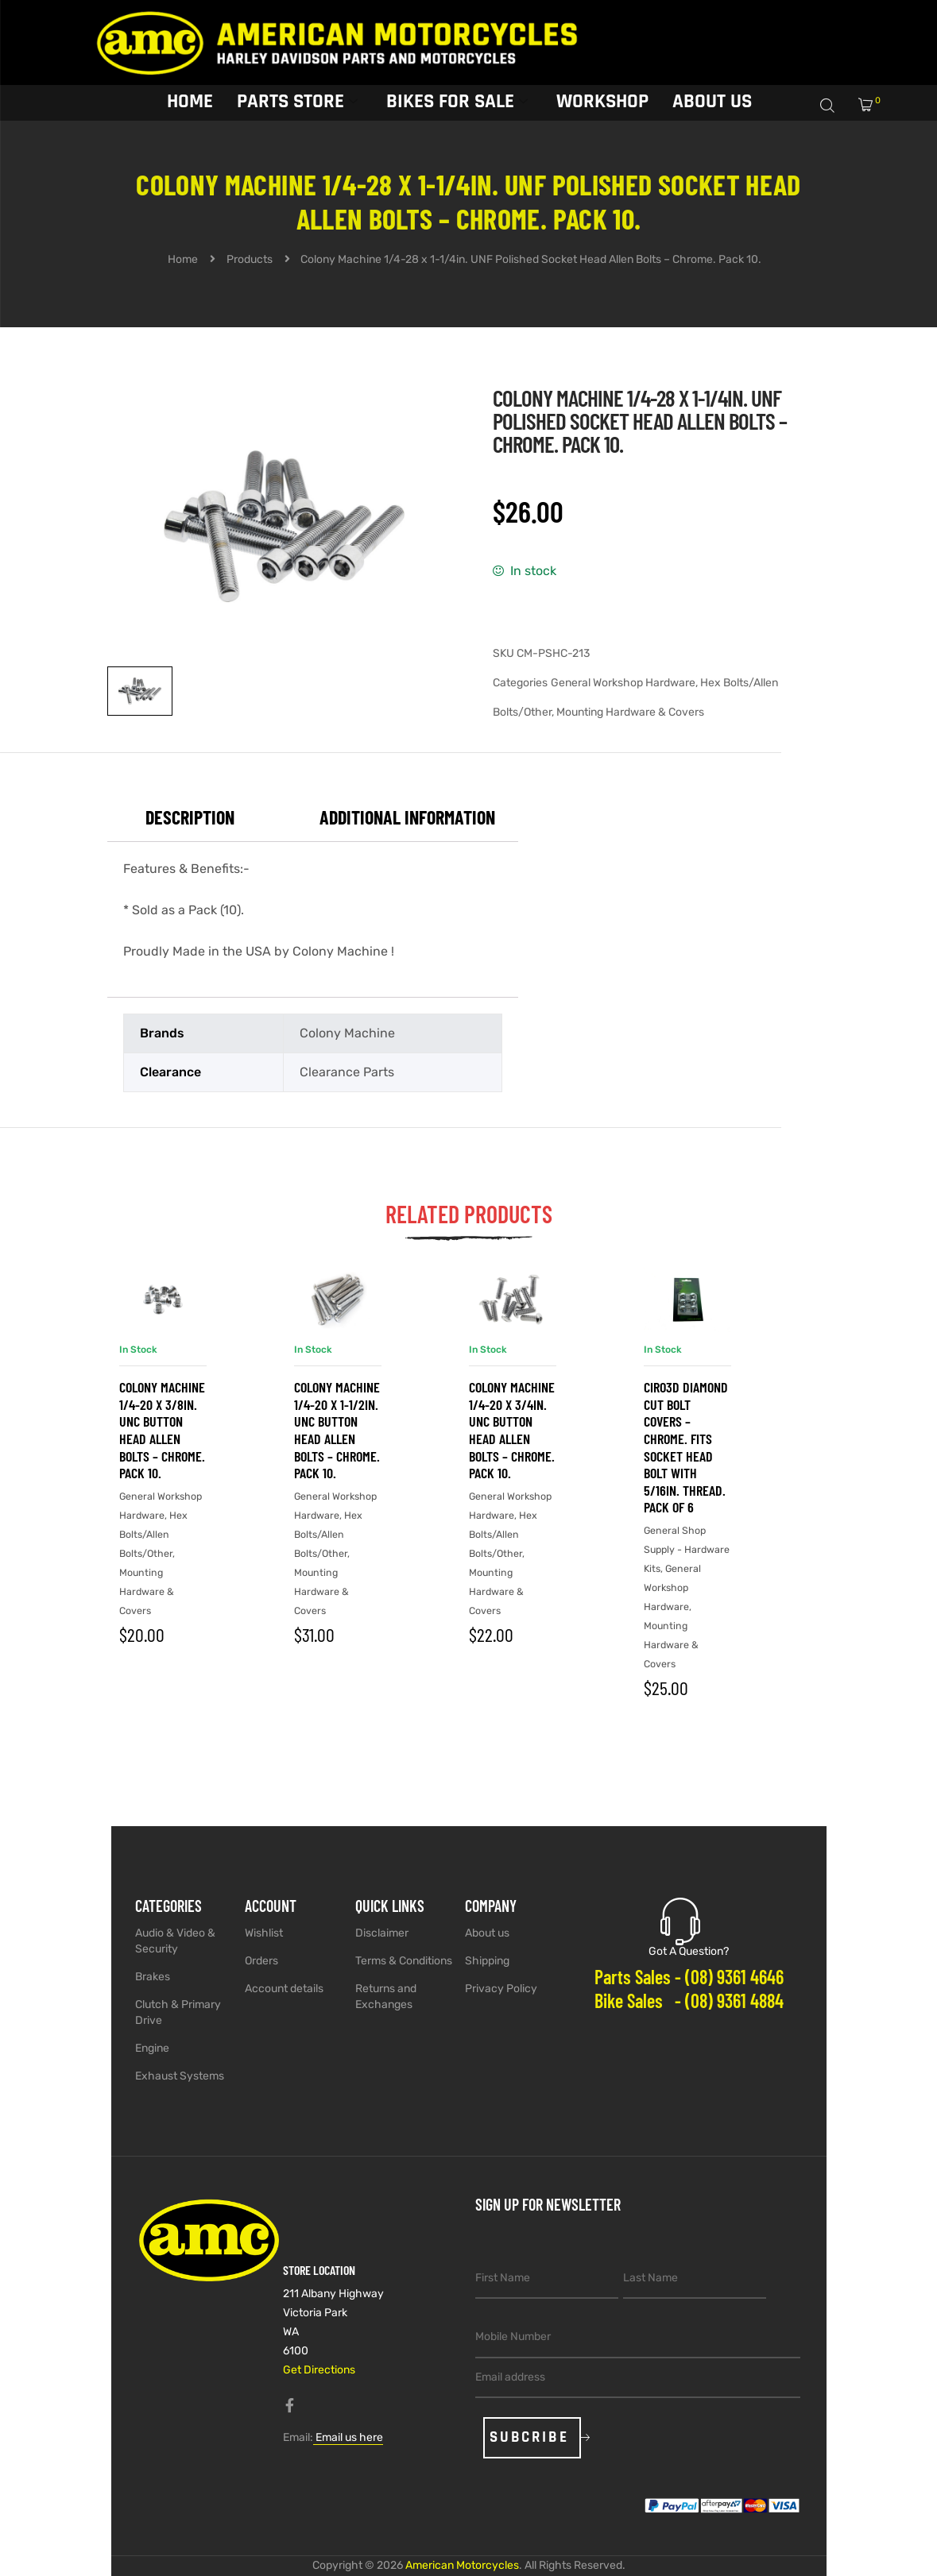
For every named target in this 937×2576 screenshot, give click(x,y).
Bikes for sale (457, 101)
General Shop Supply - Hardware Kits (687, 1549)
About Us (712, 101)
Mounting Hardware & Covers (630, 712)
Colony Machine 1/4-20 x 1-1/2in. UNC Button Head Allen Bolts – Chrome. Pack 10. (337, 1429)
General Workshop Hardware (623, 682)
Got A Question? (689, 1951)
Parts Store (297, 101)
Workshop (602, 101)
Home (190, 101)
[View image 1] (139, 691)
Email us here (348, 2437)
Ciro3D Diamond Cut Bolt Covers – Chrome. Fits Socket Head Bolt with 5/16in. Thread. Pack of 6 (686, 1447)
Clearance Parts (347, 1071)
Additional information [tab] (407, 816)
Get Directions (319, 2370)
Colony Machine (347, 1033)
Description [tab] (189, 816)
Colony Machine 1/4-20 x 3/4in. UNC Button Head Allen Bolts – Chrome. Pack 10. (512, 1429)
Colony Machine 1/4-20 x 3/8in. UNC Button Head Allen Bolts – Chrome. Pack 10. (162, 1429)
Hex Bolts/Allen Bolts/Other (153, 1534)
